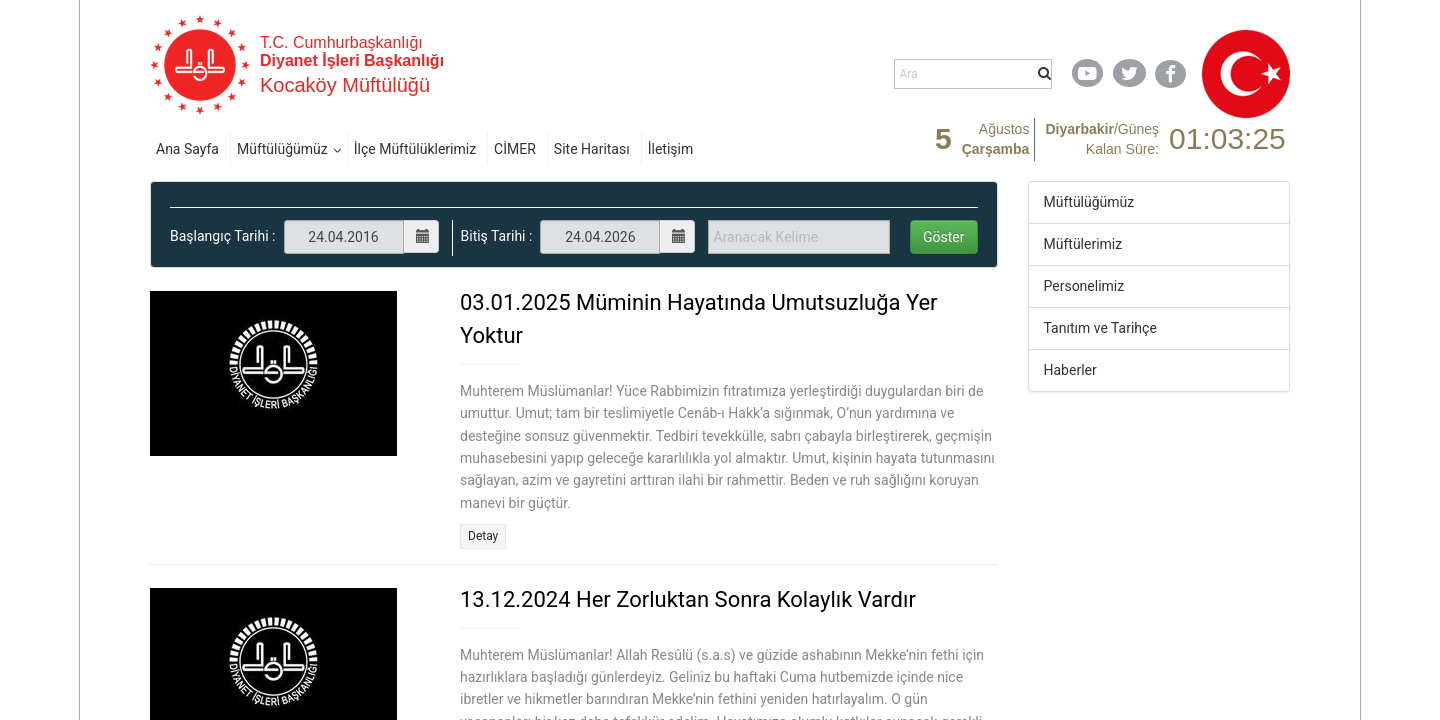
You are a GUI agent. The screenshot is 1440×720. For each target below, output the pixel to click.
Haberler (1070, 370)
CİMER (515, 149)
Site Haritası (592, 149)
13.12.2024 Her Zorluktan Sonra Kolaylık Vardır (688, 599)
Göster (944, 237)
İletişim (671, 149)
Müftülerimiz (1083, 244)
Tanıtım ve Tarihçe (1100, 328)
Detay (483, 536)
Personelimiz (1084, 286)
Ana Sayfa (187, 149)
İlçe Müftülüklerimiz (415, 149)
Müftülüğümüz (282, 149)
